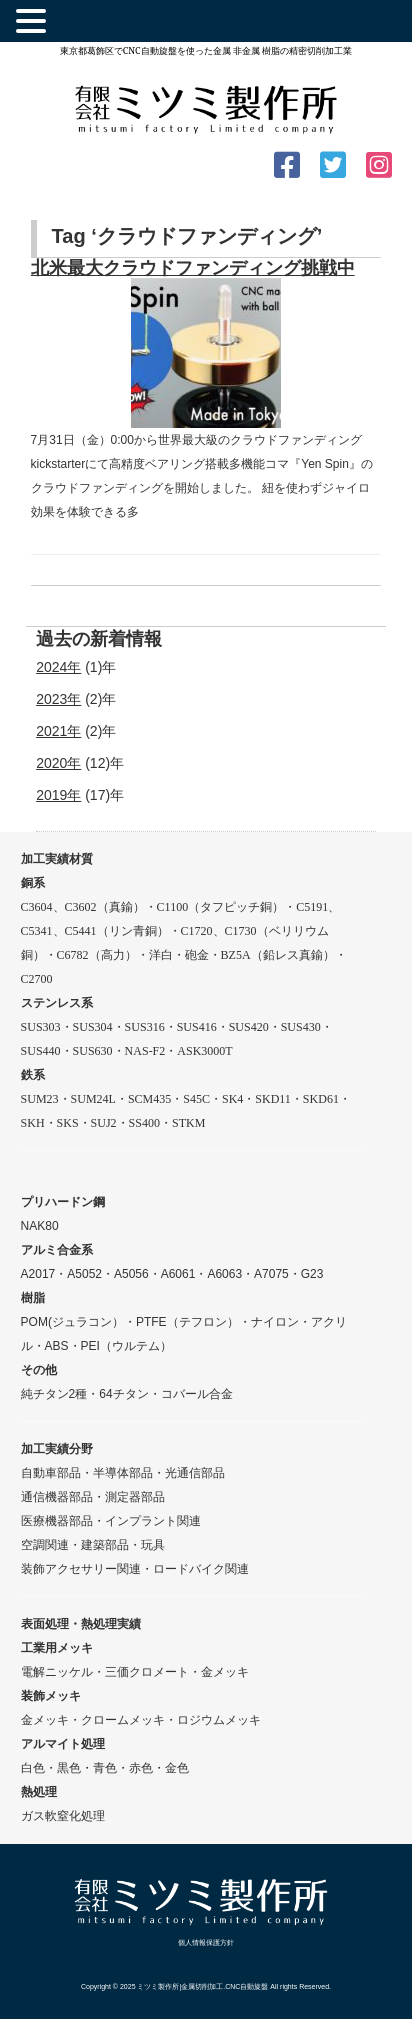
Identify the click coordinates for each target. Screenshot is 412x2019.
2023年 (58, 699)
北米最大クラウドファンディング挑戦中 (193, 268)
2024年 (58, 667)
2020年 (58, 763)
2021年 (58, 731)
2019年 (58, 795)
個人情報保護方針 (206, 1942)
